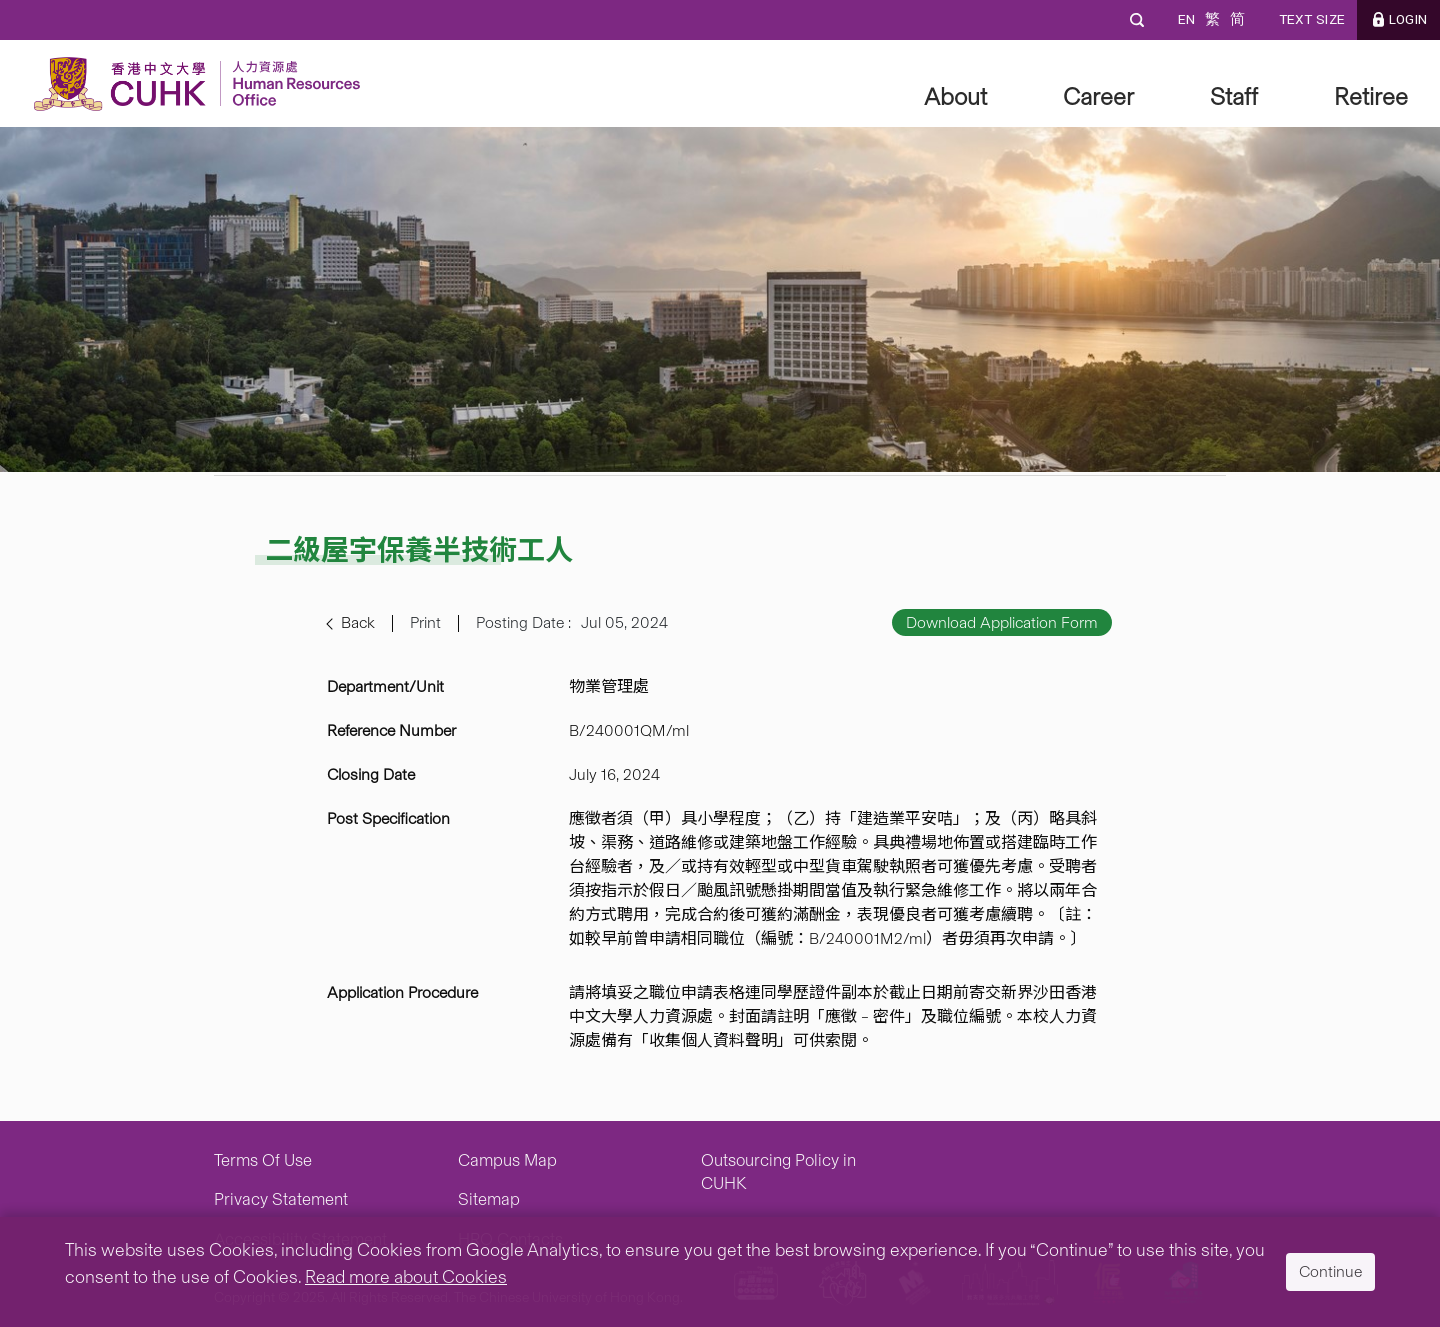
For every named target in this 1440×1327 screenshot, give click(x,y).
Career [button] (1098, 96)
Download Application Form (1002, 622)
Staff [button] (1234, 96)
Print (425, 622)
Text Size (1311, 19)
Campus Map (507, 1160)
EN (1186, 19)
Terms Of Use (263, 1160)
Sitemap (489, 1199)
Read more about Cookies (406, 1277)
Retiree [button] (1371, 96)
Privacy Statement (281, 1199)
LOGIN (1408, 19)
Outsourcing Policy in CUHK (778, 1172)
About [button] (955, 96)
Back (358, 622)
